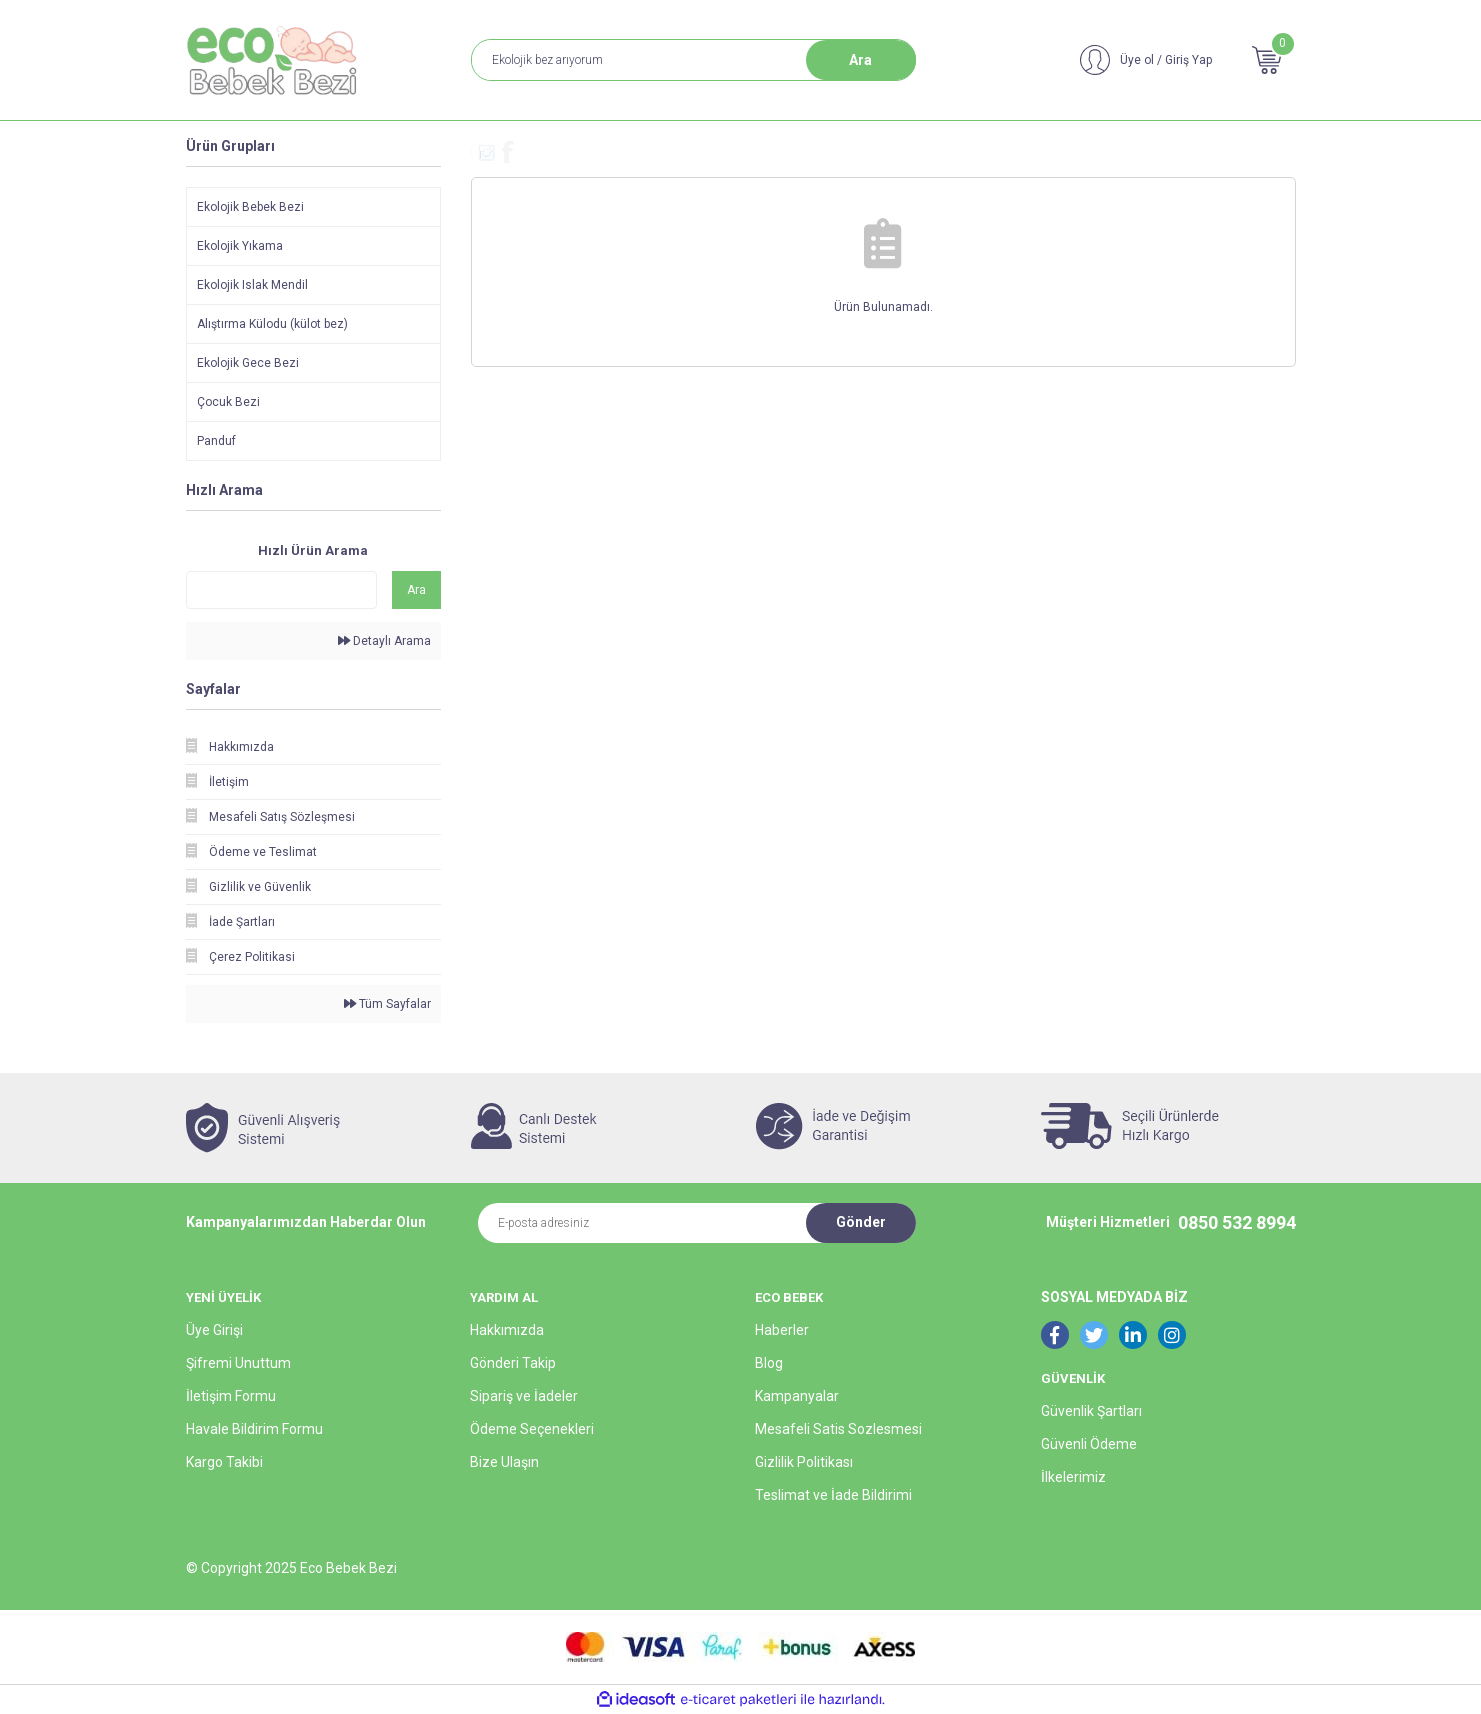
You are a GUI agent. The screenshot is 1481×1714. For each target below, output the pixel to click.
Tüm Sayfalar (387, 1004)
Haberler (782, 1330)
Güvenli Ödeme (1089, 1444)
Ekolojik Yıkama (240, 246)
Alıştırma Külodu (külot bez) (272, 324)
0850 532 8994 (1237, 1222)
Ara (860, 60)
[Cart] (1267, 60)
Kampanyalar (797, 1396)
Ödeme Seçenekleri (532, 1429)
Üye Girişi (214, 1330)
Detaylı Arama (384, 641)
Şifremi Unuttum (238, 1363)
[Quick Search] (281, 590)
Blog (769, 1363)
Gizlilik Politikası (804, 1462)
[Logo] (274, 60)
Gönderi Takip (513, 1363)
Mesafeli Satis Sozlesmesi (838, 1429)
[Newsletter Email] (642, 1223)
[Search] (693, 60)
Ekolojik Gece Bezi (248, 363)
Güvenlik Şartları (1091, 1411)
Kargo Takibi (224, 1462)
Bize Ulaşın (504, 1462)
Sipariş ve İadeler (524, 1396)
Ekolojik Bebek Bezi (250, 207)
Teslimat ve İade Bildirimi (833, 1495)
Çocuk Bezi (228, 402)
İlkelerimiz (1073, 1477)
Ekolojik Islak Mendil (252, 285)
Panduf (216, 441)
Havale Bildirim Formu (254, 1429)
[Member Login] (1146, 60)
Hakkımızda (507, 1330)
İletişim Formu (231, 1396)
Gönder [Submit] (861, 1222)
